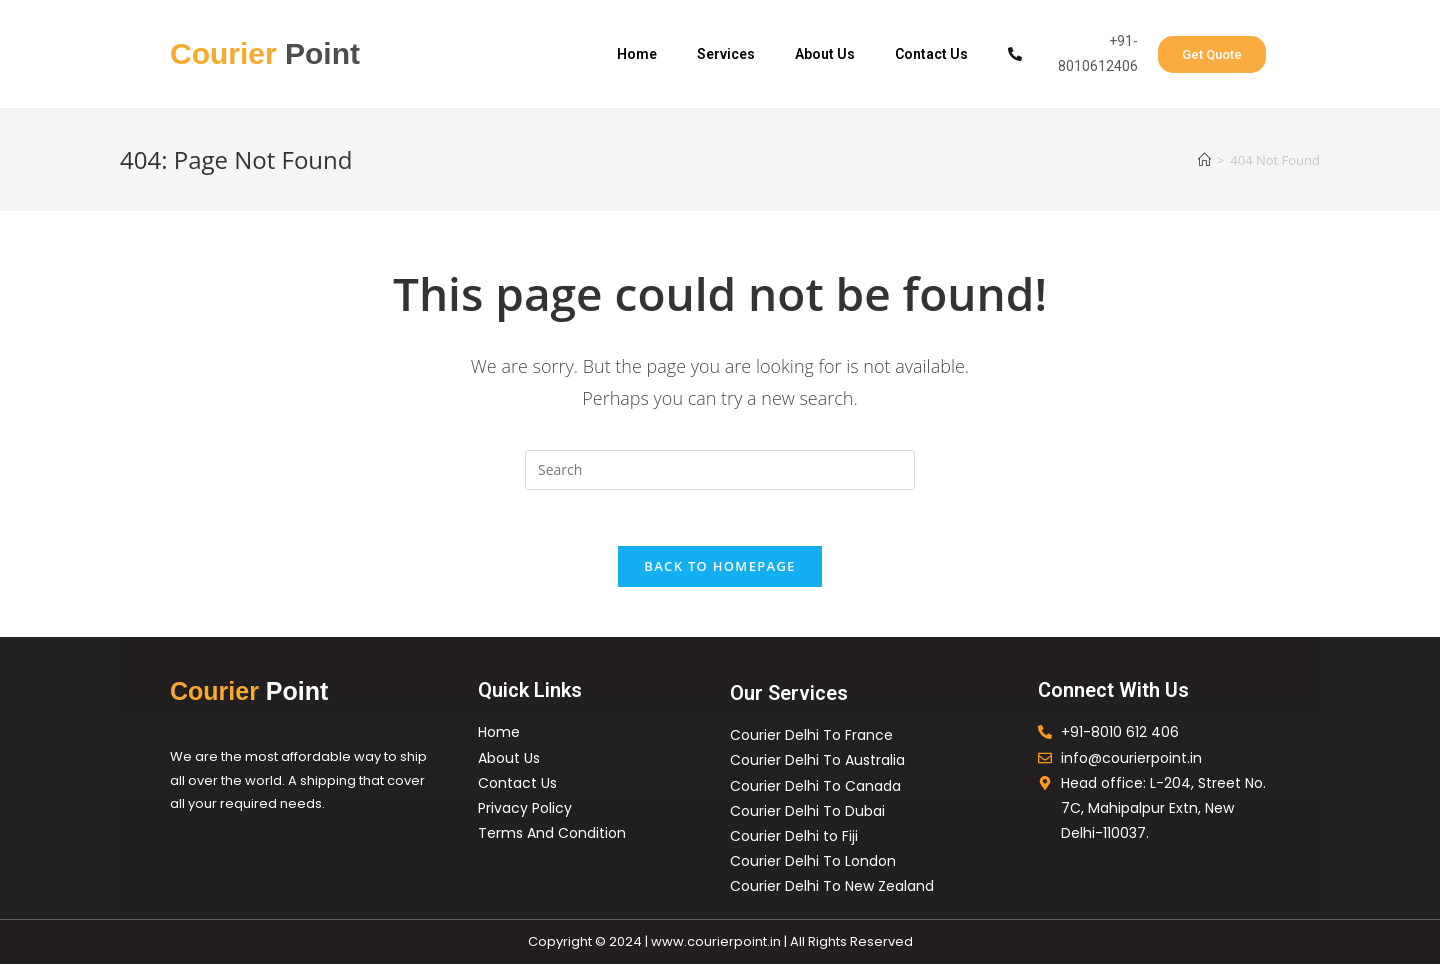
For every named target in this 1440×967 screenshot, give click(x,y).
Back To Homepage (719, 570)
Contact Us (931, 54)
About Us (825, 54)
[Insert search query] (720, 470)
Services (726, 54)
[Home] (1204, 160)
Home (637, 54)
